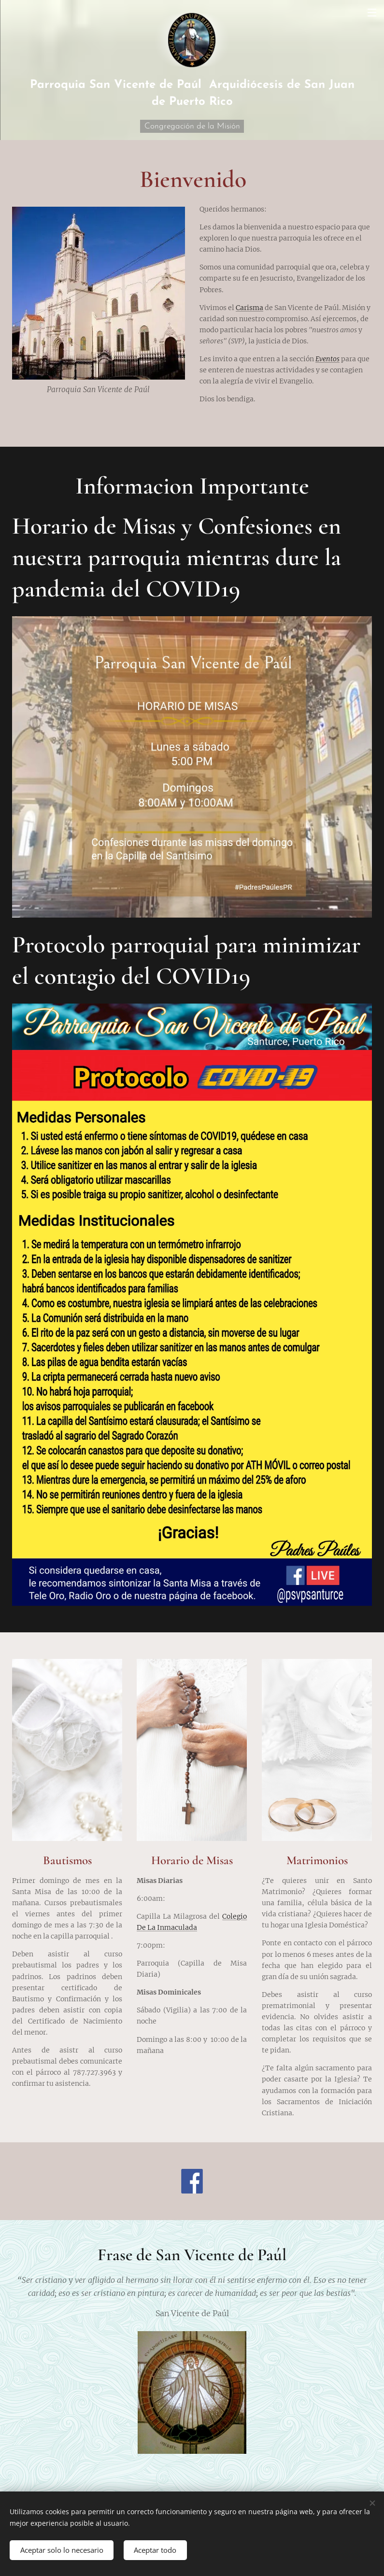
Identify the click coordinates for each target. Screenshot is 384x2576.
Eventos (327, 358)
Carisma (249, 307)
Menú (372, 12)
